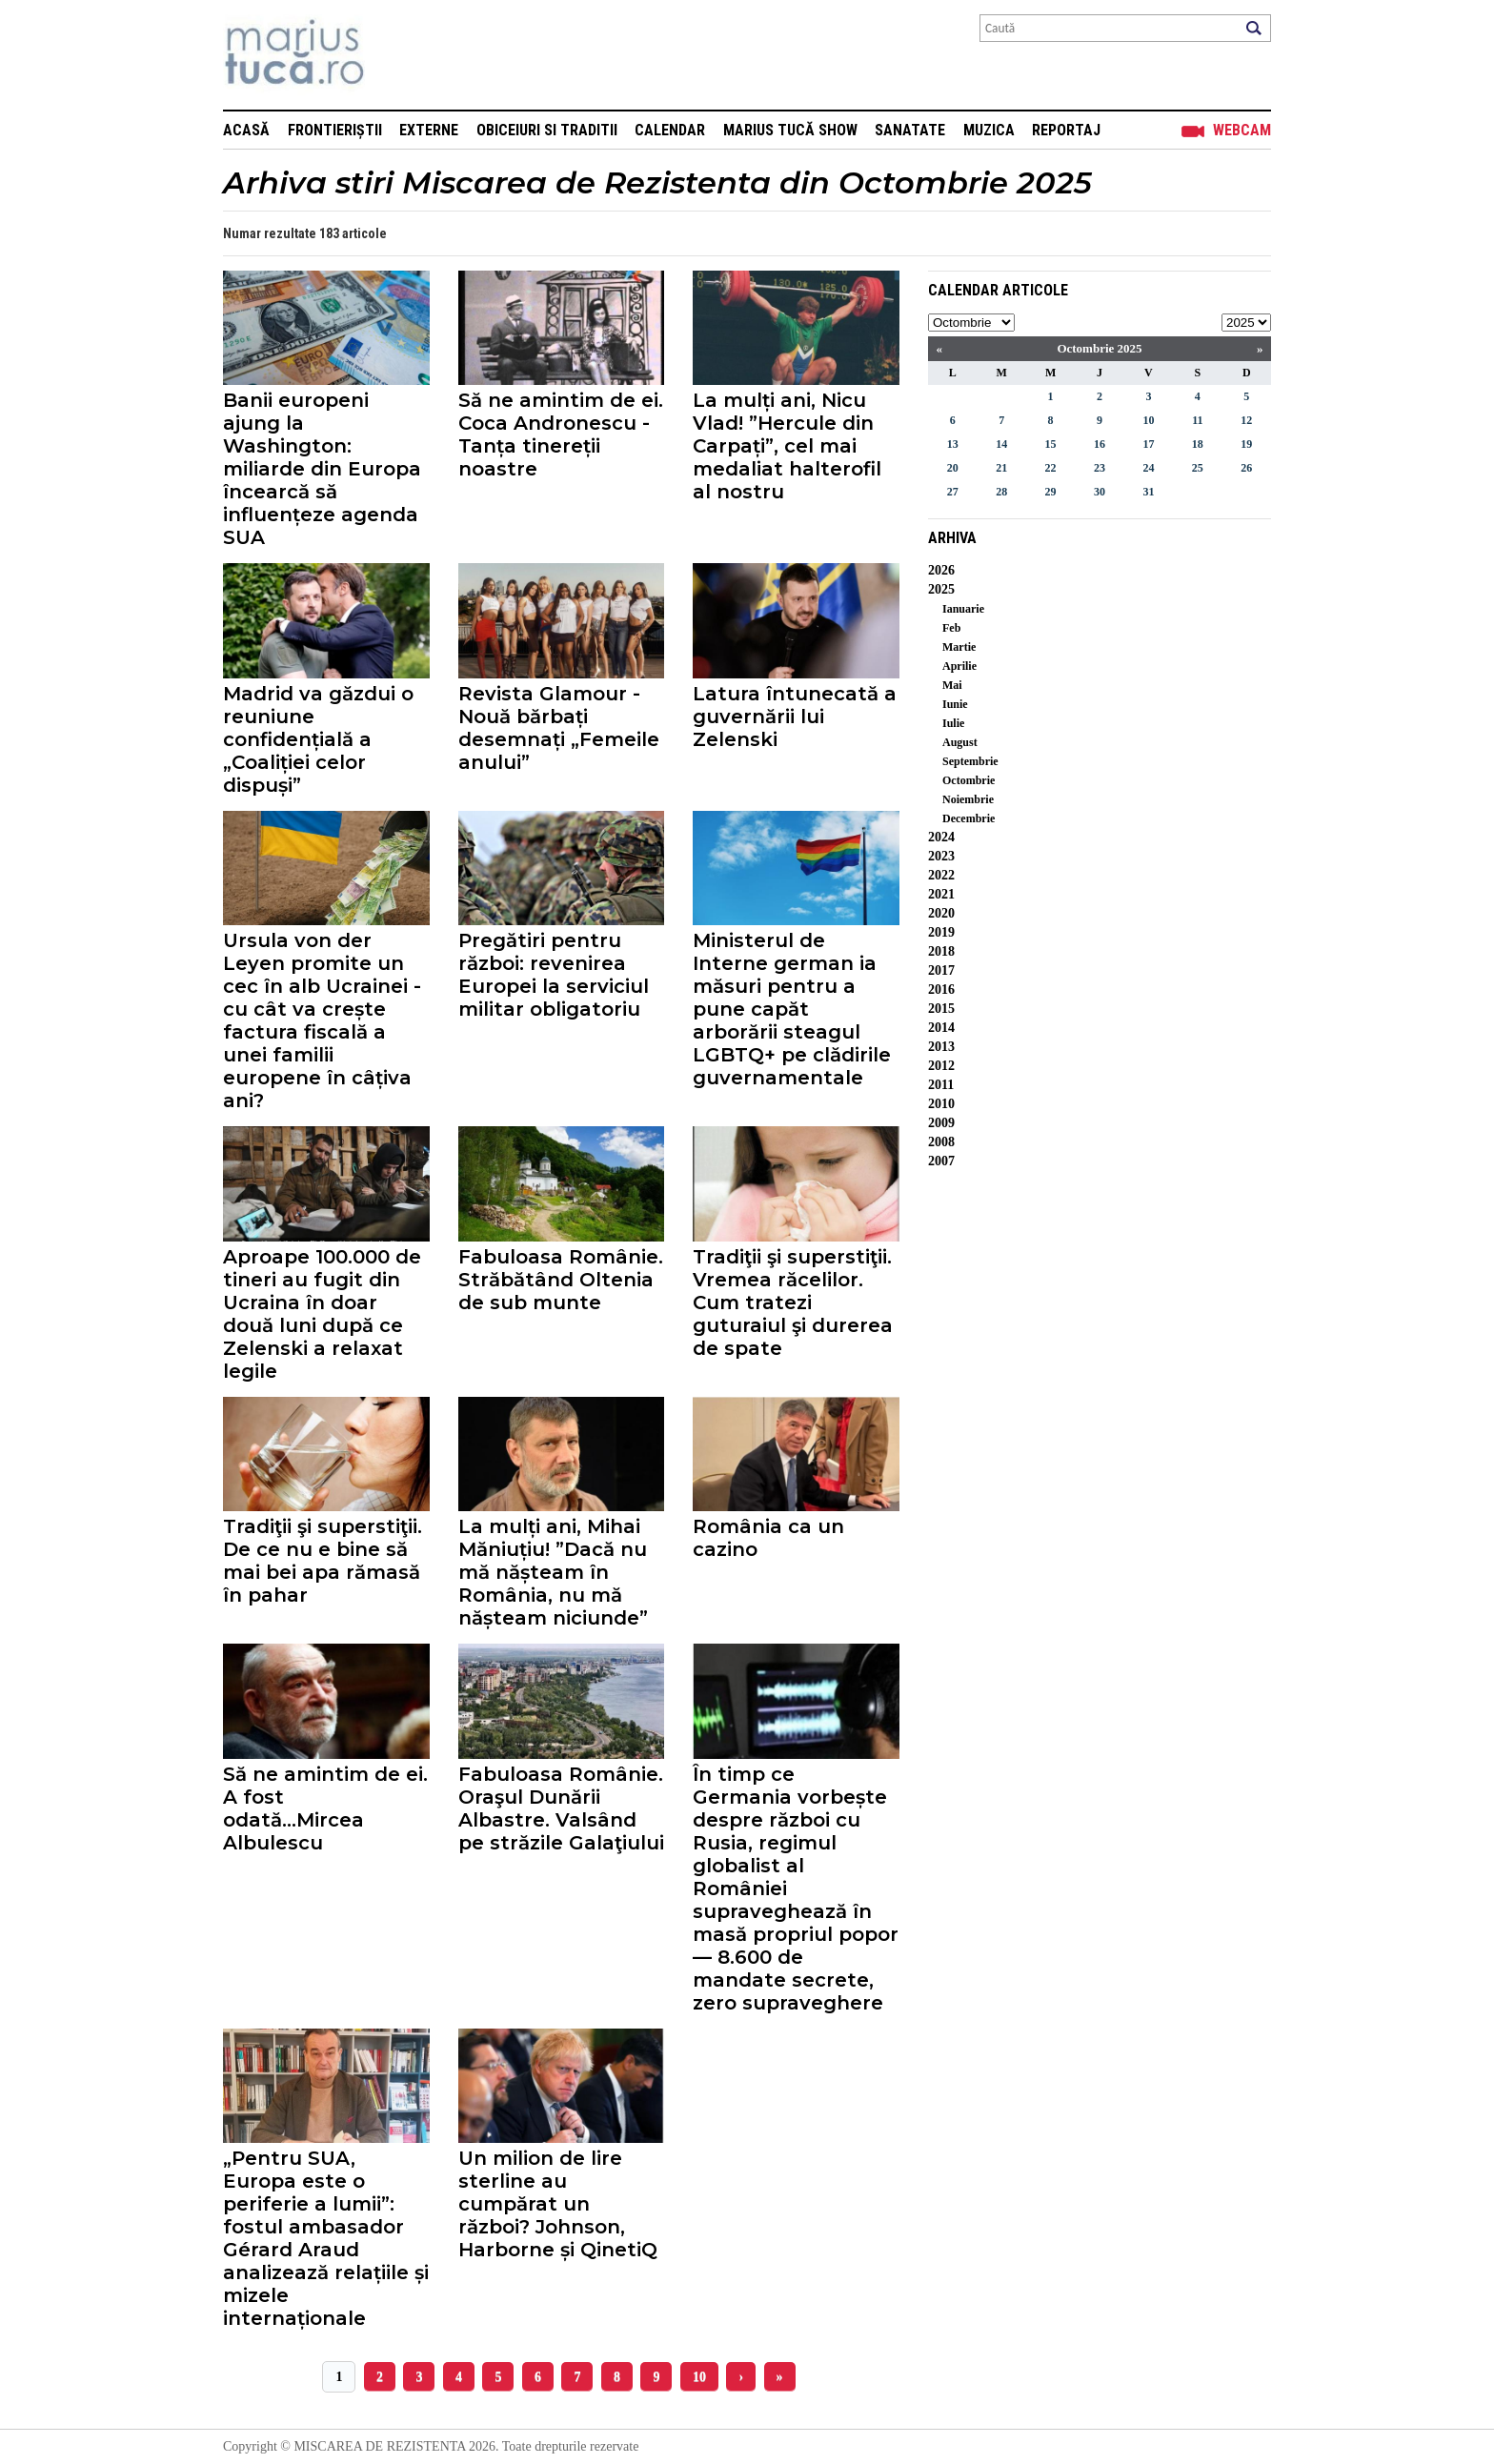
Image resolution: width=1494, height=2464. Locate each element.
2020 (941, 913)
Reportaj (1066, 130)
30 (1099, 491)
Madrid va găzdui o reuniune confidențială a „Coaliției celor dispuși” (318, 739)
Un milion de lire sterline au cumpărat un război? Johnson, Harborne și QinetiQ (557, 2204)
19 (1246, 444)
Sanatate (910, 130)
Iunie (955, 704)
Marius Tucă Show (790, 130)
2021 (941, 894)
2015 (941, 1008)
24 (1148, 468)
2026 (941, 570)
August (960, 742)
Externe (428, 130)
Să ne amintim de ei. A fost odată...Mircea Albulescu (325, 1808)
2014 (941, 1027)
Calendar (670, 130)
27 (953, 491)
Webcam (1242, 130)
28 (1001, 491)
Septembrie (970, 761)
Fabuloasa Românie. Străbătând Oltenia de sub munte (560, 1279)
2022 (941, 875)
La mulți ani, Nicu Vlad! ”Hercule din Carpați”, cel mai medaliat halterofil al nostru (787, 446)
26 (1246, 468)
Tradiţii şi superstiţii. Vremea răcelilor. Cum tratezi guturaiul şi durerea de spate (793, 1302)
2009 (941, 1123)
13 (953, 444)
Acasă (246, 130)
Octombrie (968, 780)
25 (1197, 468)
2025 (941, 589)
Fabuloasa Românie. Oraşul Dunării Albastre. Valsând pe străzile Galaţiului (561, 1808)
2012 (941, 1066)
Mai (952, 685)
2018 (941, 951)
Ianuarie (963, 609)
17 (1148, 444)
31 (1148, 491)
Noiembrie (968, 799)
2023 (941, 856)
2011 (941, 1085)
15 (1051, 444)
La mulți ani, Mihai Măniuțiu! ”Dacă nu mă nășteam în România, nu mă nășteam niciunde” (553, 1572)
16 (1099, 444)
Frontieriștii (335, 130)
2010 (941, 1104)
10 (699, 2377)
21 (1001, 468)
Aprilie (959, 666)
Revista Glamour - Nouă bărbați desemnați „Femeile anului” (558, 728)
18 (1197, 444)
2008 (941, 1142)
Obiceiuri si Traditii (546, 130)
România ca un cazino (768, 1538)
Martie (959, 647)
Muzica (989, 130)
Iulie (953, 723)
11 (1197, 420)
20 (953, 468)
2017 (941, 970)
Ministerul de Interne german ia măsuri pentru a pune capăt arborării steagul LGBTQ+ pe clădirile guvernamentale (792, 1009)
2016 (941, 989)
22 (1051, 468)
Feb (951, 628)
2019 (941, 932)
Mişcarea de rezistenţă (397, 54)
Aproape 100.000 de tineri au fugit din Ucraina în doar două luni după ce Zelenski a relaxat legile (322, 1314)
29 (1051, 491)
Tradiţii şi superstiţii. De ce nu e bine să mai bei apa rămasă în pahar (322, 1560)
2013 (941, 1047)
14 (1001, 444)
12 (1246, 420)
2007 (941, 1161)
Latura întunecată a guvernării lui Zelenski (795, 716)
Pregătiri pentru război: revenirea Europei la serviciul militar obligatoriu (553, 974)
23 (1099, 468)
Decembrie (968, 818)
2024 (941, 837)
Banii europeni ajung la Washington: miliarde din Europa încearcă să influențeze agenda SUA (322, 469)
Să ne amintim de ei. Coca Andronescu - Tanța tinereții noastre (560, 434)
